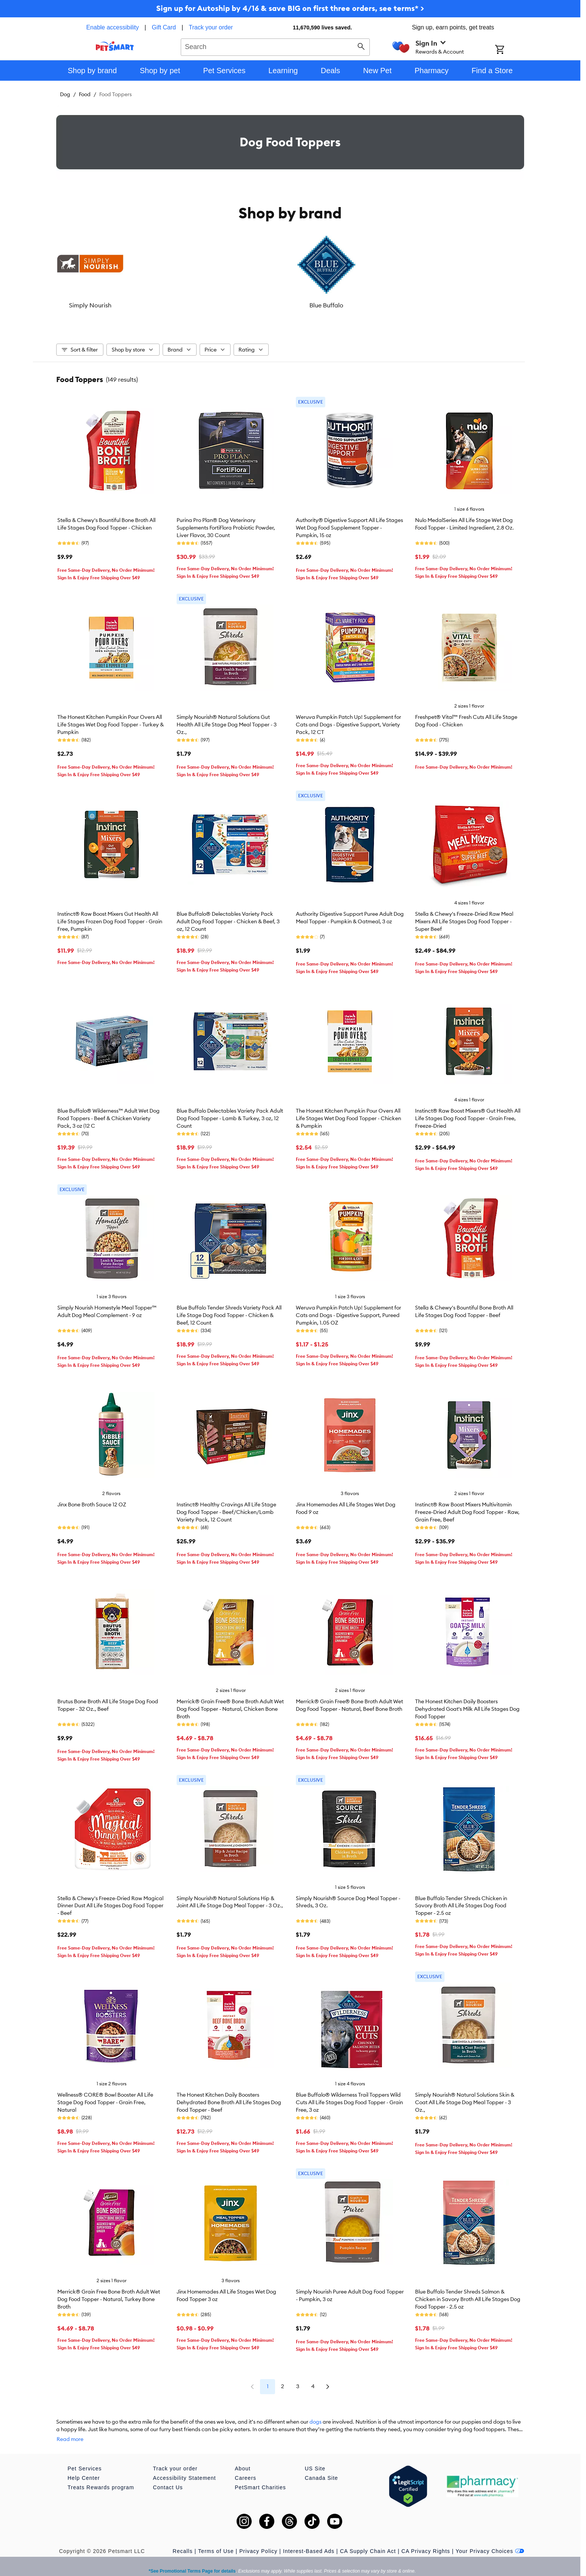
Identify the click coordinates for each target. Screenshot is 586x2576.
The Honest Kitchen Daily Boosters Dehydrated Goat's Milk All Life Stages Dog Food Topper (467, 1705)
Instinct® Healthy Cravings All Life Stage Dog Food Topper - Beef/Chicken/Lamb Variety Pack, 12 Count (226, 1508)
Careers (245, 2467)
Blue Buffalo (173, 305)
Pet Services (85, 2457)
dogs (315, 2418)
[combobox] (275, 46)
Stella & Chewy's (251, 305)
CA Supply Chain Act (368, 2540)
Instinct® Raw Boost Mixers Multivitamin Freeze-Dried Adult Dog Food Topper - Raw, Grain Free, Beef (467, 1508)
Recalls (183, 2540)
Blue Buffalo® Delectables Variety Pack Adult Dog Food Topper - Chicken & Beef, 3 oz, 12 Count (228, 918)
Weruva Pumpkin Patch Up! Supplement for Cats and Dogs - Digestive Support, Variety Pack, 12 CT (348, 721)
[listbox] (290, 270)
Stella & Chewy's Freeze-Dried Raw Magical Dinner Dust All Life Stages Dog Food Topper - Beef (110, 1902)
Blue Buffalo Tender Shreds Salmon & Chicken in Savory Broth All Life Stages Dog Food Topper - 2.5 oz (467, 2295)
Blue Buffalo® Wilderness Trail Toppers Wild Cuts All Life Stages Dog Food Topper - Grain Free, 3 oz (349, 2098)
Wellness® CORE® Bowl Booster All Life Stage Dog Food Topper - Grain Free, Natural (105, 2098)
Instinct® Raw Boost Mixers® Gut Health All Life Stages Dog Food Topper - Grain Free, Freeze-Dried (467, 1114)
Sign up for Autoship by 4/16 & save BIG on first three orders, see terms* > (290, 8)
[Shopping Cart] (509, 50)
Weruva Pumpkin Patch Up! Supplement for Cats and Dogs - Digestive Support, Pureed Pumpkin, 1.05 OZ (348, 1311)
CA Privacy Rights (425, 2540)
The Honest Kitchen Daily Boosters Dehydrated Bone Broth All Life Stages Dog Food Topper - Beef (229, 2098)
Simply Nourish (95, 305)
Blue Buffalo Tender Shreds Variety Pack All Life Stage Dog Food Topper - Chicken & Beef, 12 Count (229, 1311)
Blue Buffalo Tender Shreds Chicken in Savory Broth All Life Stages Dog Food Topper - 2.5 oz (461, 1902)
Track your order (211, 27)
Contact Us (168, 2476)
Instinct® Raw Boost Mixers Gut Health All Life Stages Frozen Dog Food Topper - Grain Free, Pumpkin (109, 918)
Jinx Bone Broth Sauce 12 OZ (91, 1500)
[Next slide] (511, 269)
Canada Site (321, 2467)
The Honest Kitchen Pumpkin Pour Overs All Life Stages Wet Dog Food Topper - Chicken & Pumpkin (348, 1114)
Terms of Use (216, 2540)
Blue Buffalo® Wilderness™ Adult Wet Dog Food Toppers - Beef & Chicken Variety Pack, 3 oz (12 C (108, 1114)
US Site (315, 2457)
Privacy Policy (258, 2540)
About (243, 2457)
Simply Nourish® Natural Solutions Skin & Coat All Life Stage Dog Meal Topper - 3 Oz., (464, 2098)
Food (85, 94)
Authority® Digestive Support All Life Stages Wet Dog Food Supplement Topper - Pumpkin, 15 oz (349, 524)
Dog (65, 94)
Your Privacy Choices (489, 2540)
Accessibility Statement (184, 2467)
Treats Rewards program (101, 2476)
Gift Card (164, 27)
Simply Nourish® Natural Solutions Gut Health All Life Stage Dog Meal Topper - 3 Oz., (227, 721)
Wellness (485, 305)
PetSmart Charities (260, 2476)
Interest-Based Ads (308, 2540)
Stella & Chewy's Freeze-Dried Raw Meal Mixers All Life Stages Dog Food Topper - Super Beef (464, 918)
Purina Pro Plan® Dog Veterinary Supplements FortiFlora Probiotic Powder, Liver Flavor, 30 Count (226, 524)
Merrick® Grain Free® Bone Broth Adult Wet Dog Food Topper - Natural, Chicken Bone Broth (230, 1705)
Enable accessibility (112, 27)
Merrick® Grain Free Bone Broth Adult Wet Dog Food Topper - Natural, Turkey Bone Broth (108, 2295)
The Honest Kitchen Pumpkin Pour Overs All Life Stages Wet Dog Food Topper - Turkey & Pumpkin (110, 721)
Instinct (407, 305)
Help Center (84, 2467)
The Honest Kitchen (329, 305)
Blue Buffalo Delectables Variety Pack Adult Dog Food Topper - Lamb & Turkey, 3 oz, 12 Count (230, 1114)
